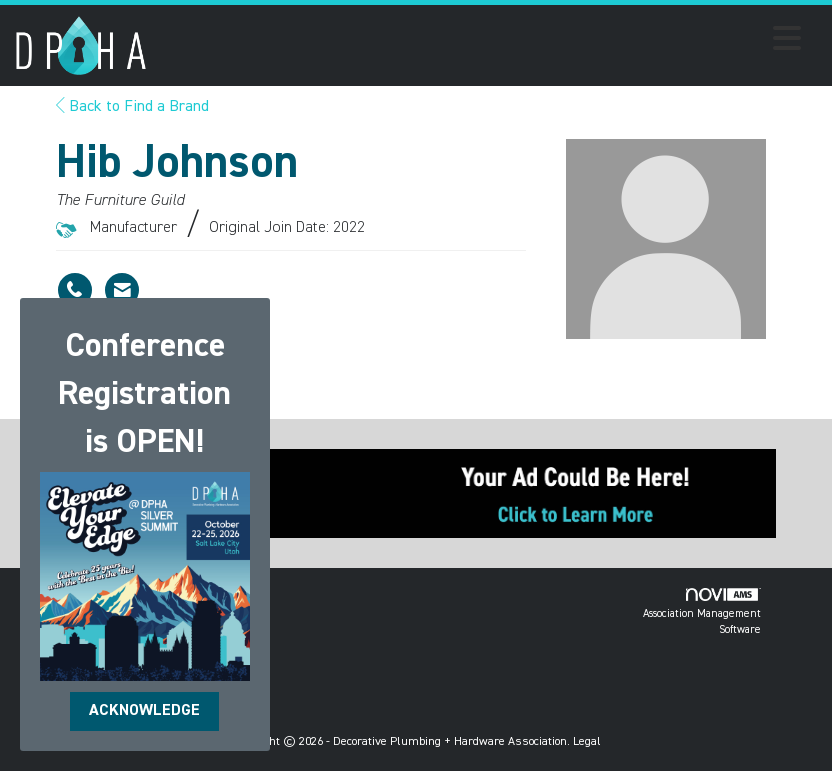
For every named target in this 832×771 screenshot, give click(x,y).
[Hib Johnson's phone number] (75, 290)
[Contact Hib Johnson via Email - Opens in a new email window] (122, 290)
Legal (587, 742)
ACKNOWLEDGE (144, 711)
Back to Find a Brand (132, 107)
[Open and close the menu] (479, 42)
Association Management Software (702, 611)
